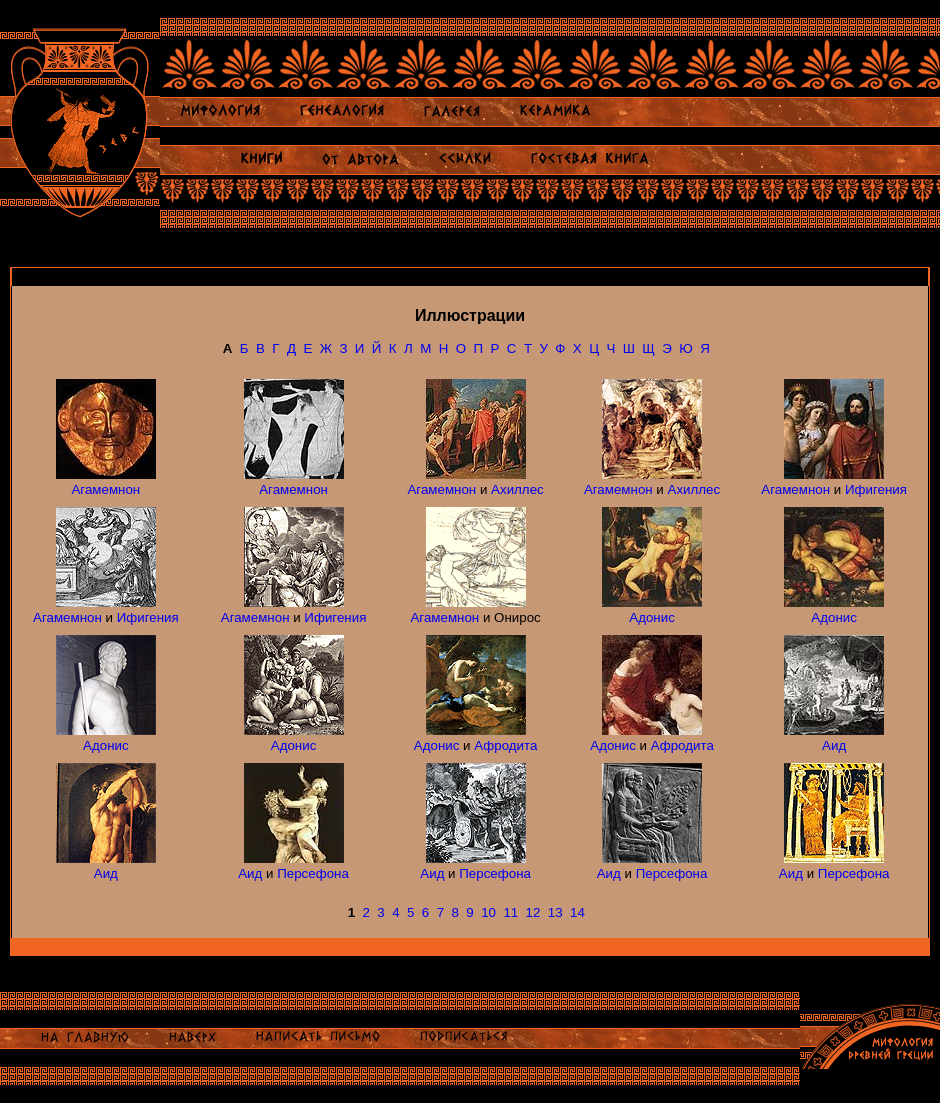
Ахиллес (517, 489)
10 (488, 912)
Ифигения (876, 489)
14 (577, 912)
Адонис (652, 617)
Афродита (505, 745)
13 (555, 912)
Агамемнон (105, 489)
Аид (834, 745)
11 (510, 912)
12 (533, 912)
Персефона (313, 873)
